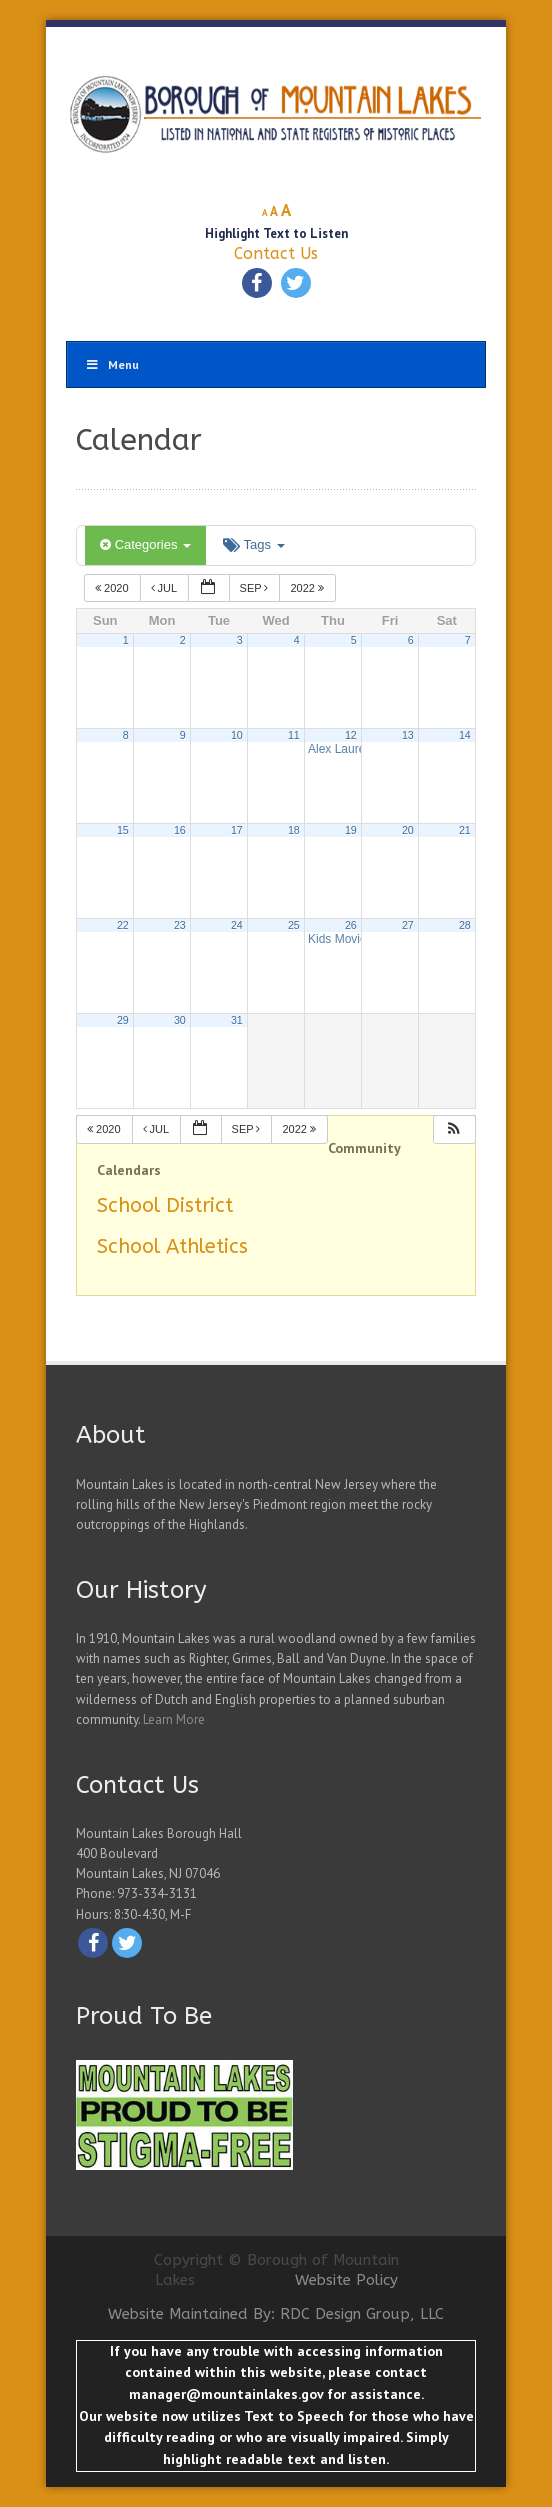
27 (408, 925)
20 (408, 830)
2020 (113, 588)
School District (165, 1205)
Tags (253, 544)
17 (237, 830)
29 (123, 1020)
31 (237, 1020)
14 (465, 735)
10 (237, 735)
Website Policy (346, 2280)
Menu (112, 364)
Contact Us (276, 253)
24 (237, 925)
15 (123, 830)
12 (351, 735)
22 (123, 925)
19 (351, 830)
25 (294, 925)
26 (351, 925)
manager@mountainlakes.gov (226, 2394)
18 (294, 830)
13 (408, 735)
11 (294, 735)
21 (465, 830)
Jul (165, 588)
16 (180, 830)
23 (180, 925)
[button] (454, 1129)
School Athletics (172, 1246)
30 (180, 1020)
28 (465, 925)
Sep (256, 588)
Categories (145, 544)
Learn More (174, 1719)
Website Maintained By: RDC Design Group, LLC (276, 2314)
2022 (308, 588)
